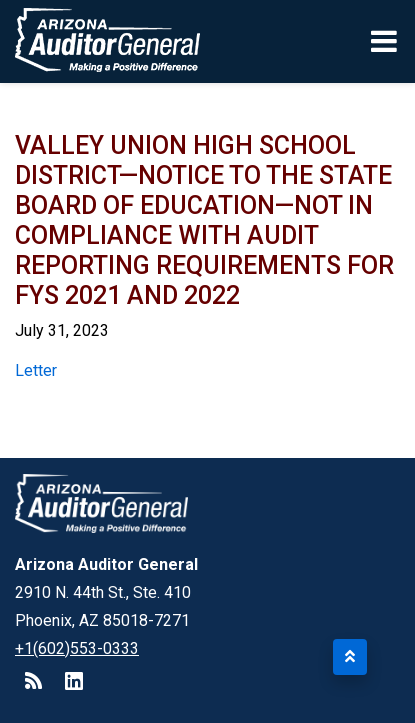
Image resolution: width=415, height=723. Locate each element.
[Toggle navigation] (385, 41)
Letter (36, 370)
